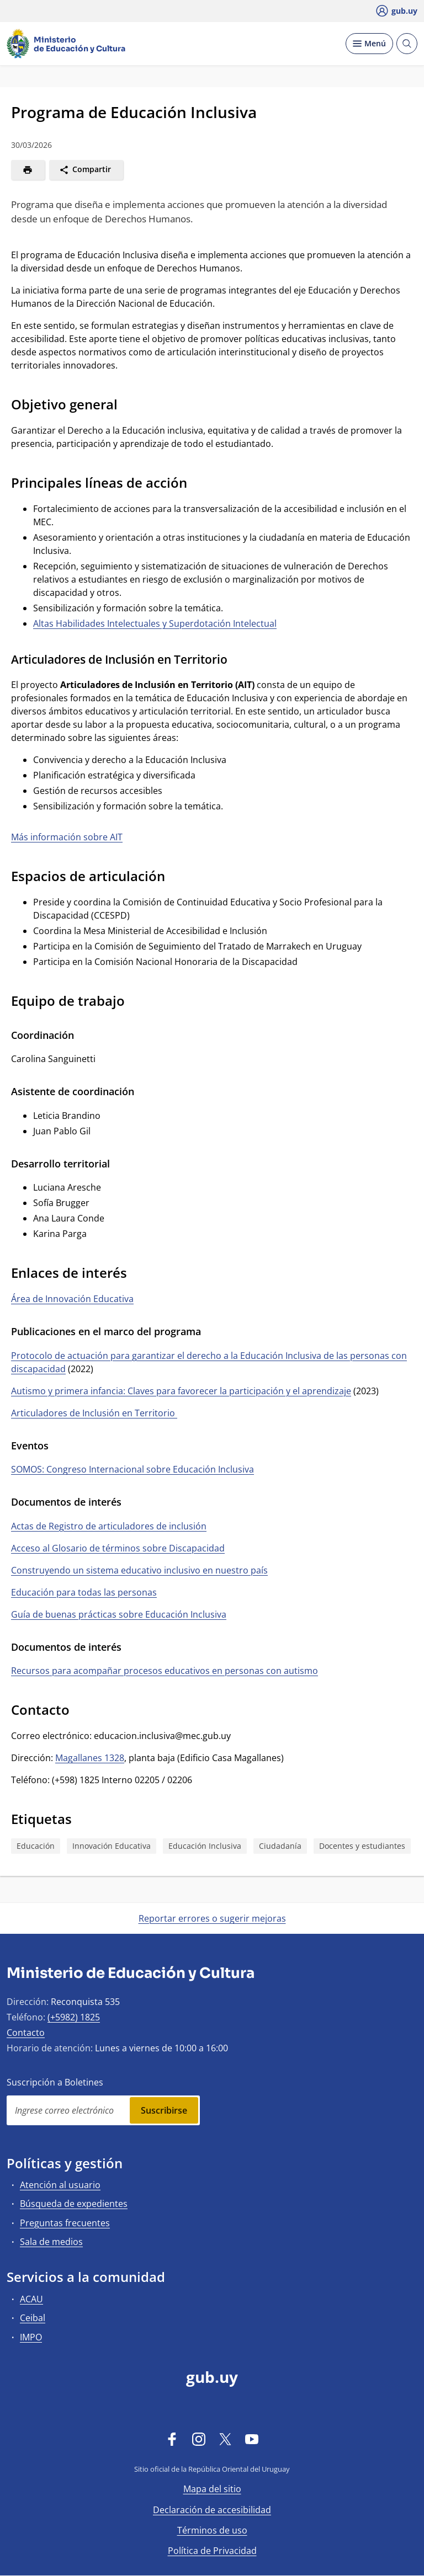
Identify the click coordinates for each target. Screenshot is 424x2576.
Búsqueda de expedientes (74, 2204)
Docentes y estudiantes (362, 1846)
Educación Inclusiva (204, 1846)
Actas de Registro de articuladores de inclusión (108, 1526)
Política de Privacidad (212, 2551)
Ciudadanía (280, 1846)
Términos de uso (212, 2530)
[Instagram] (198, 2439)
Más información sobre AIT (67, 837)
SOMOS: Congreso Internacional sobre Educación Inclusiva (132, 1469)
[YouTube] (251, 2439)
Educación (36, 1846)
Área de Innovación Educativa (72, 1299)
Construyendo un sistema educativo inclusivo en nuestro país (139, 1570)
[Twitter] (225, 2439)
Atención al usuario (60, 2185)
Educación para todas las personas (84, 1592)
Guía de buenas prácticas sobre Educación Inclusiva (118, 1614)
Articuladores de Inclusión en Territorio (94, 1413)
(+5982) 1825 (73, 2017)
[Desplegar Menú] (369, 43)
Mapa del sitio (212, 2489)
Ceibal (32, 2318)
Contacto (26, 2032)
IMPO (31, 2337)
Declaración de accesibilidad (212, 2510)
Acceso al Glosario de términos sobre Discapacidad (118, 1548)
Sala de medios (51, 2242)
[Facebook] (172, 2439)
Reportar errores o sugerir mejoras (212, 1918)
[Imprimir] (28, 170)
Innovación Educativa (111, 1846)
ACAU (31, 2299)
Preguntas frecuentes (65, 2223)
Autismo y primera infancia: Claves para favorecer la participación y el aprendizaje (181, 1391)
